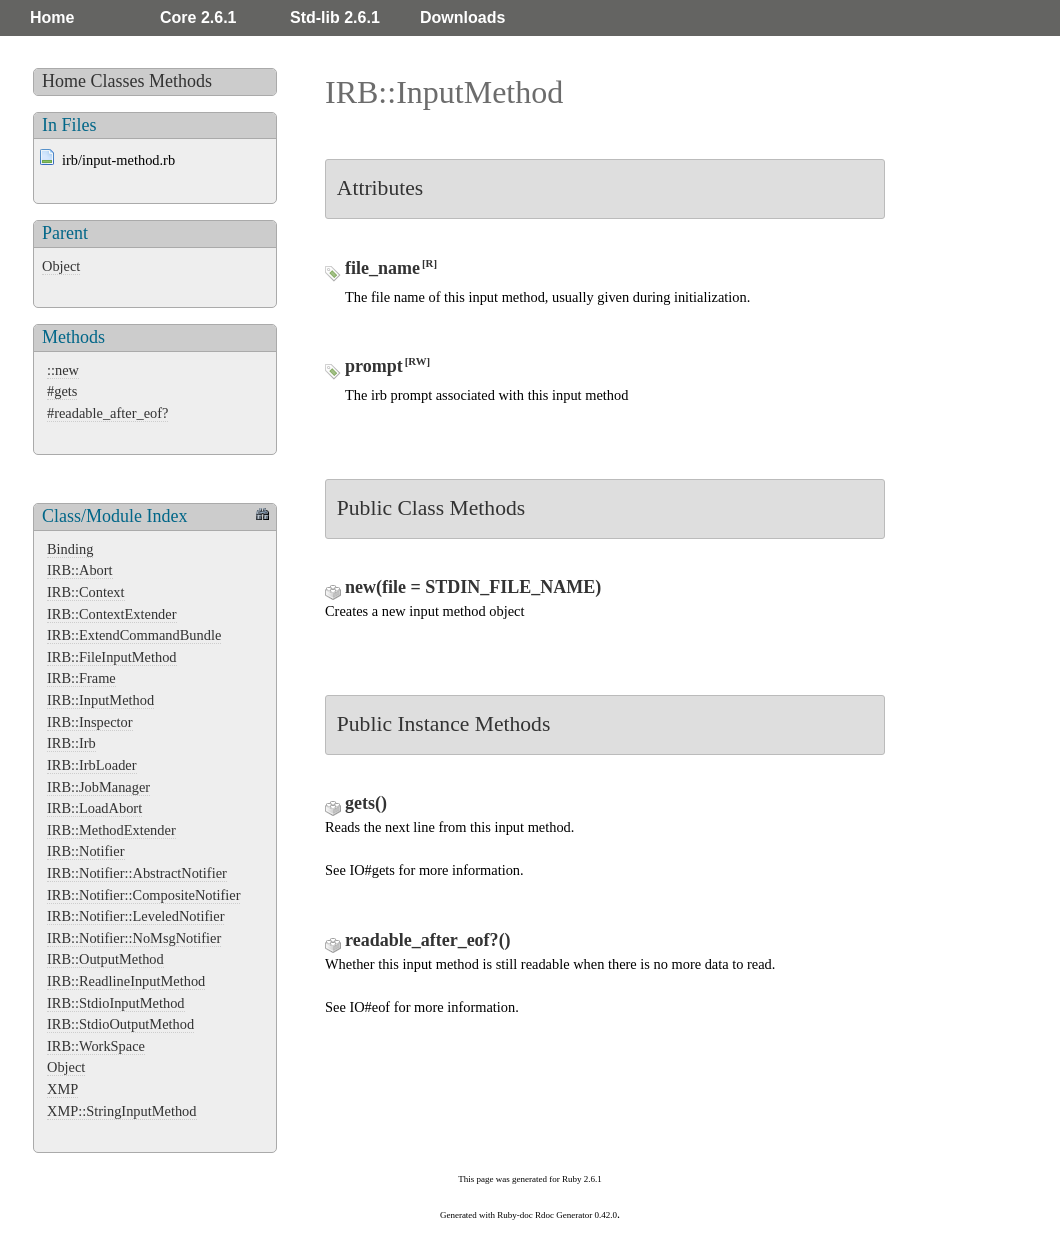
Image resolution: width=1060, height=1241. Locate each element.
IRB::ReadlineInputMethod (126, 981)
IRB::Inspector (90, 722)
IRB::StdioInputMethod (116, 1003)
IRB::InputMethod (100, 700)
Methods (180, 81)
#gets (62, 391)
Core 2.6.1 (198, 17)
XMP (62, 1089)
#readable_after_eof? (107, 413)
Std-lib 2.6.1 (335, 17)
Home (52, 17)
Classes (118, 81)
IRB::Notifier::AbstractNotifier (137, 873)
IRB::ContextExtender (112, 614)
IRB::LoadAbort (94, 808)
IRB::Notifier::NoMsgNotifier (134, 938)
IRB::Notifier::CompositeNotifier (143, 895)
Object (61, 266)
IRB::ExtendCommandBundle (134, 635)
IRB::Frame (81, 678)
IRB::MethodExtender (111, 830)
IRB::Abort (80, 570)
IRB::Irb (71, 743)
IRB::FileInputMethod (112, 657)
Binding (70, 549)
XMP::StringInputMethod (122, 1111)
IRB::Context (86, 592)
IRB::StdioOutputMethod (120, 1024)
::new (63, 370)
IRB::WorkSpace (96, 1046)
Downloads (462, 17)
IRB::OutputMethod (105, 959)
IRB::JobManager (98, 787)
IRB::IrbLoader (92, 765)
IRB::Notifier (86, 851)
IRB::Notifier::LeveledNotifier (135, 916)
